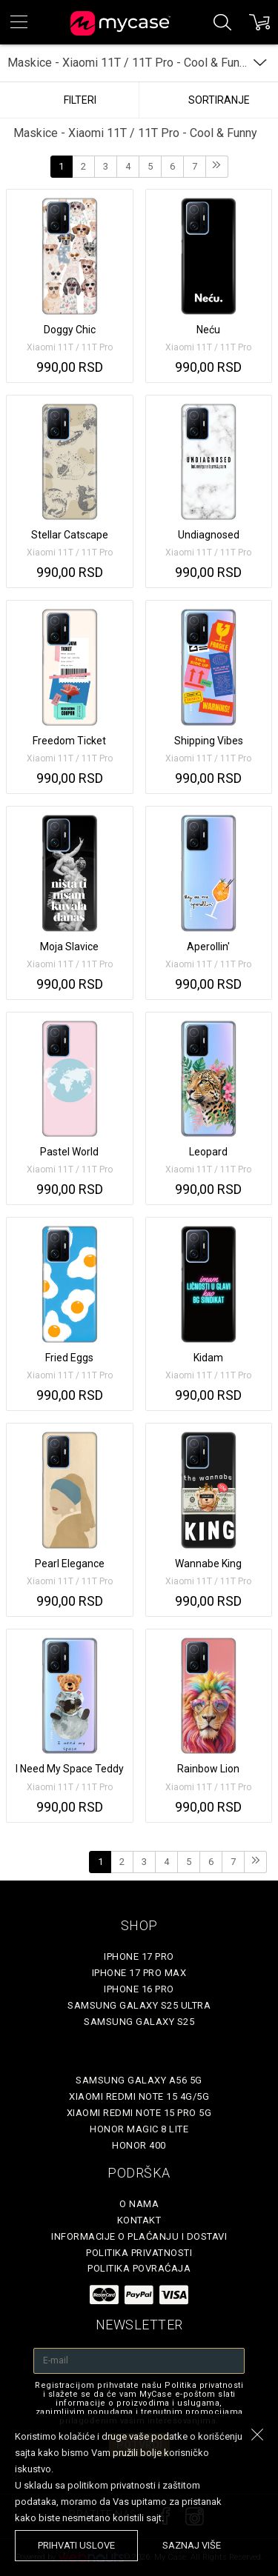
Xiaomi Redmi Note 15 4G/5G (139, 2096)
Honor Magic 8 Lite (139, 2129)
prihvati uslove (76, 2545)
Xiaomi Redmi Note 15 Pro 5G (139, 2112)
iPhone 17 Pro (139, 1956)
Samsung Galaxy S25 (139, 2021)
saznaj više (191, 2545)
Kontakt (139, 2220)
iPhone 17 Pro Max (139, 1972)
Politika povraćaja (139, 2268)
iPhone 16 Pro (139, 1989)
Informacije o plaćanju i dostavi (139, 2236)
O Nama (139, 2203)
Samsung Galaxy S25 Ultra (139, 2005)
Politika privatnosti (139, 2252)
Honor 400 (139, 2145)
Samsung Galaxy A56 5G (139, 2080)
